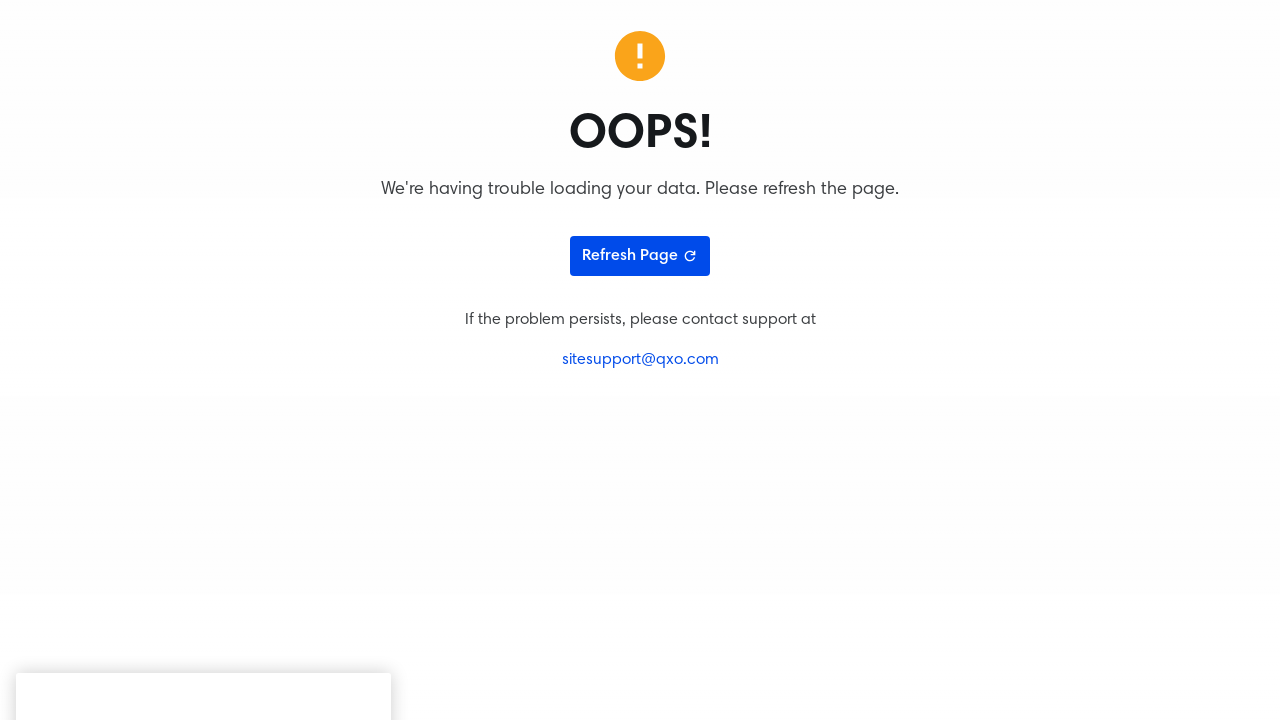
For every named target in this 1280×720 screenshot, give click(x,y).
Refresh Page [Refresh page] (640, 256)
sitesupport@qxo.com (640, 360)
